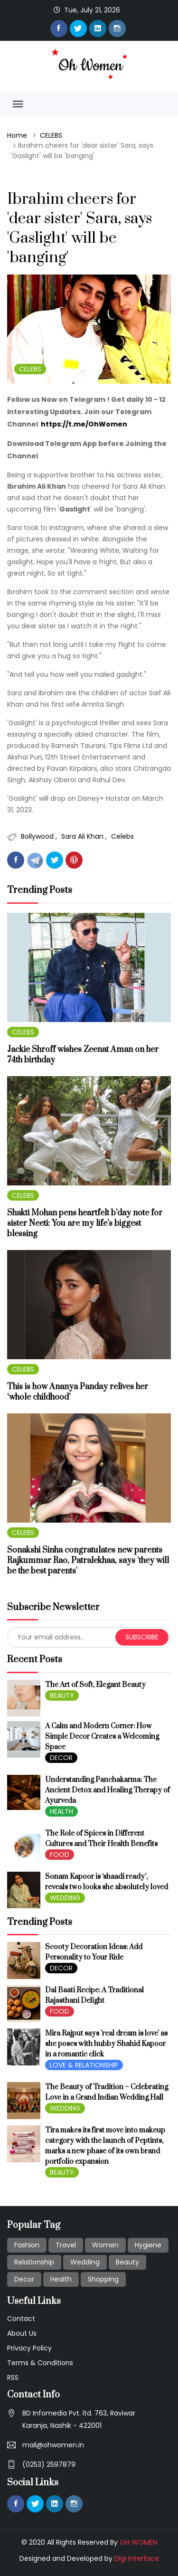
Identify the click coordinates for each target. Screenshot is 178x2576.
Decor (24, 2279)
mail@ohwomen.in (53, 2445)
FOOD (59, 1854)
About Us (22, 2333)
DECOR (61, 1757)
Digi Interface (136, 2558)
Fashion (26, 2245)
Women (105, 2245)
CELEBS (51, 135)
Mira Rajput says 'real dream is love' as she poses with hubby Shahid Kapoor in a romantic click (106, 2044)
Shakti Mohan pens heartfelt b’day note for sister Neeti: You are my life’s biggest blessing (84, 1223)
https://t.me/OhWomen (84, 424)
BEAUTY (62, 1695)
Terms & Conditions (40, 2363)
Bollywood (38, 836)
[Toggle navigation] (17, 104)
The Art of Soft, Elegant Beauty (95, 1684)
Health (61, 2279)
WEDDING (65, 1898)
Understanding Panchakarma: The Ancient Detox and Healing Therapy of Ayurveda (107, 1790)
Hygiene (148, 2245)
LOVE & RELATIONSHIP (84, 2065)
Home (17, 135)
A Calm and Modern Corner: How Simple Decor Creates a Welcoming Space (102, 1737)
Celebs (122, 836)
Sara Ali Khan (83, 836)
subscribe (142, 1637)
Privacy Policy (29, 2348)
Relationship (34, 2262)
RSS (13, 2377)
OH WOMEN (138, 2542)
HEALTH (61, 1811)
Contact (21, 2318)
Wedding (85, 2262)
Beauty (127, 2262)
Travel (66, 2245)
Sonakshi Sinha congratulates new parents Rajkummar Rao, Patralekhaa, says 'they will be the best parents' (88, 1560)
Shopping (103, 2279)
